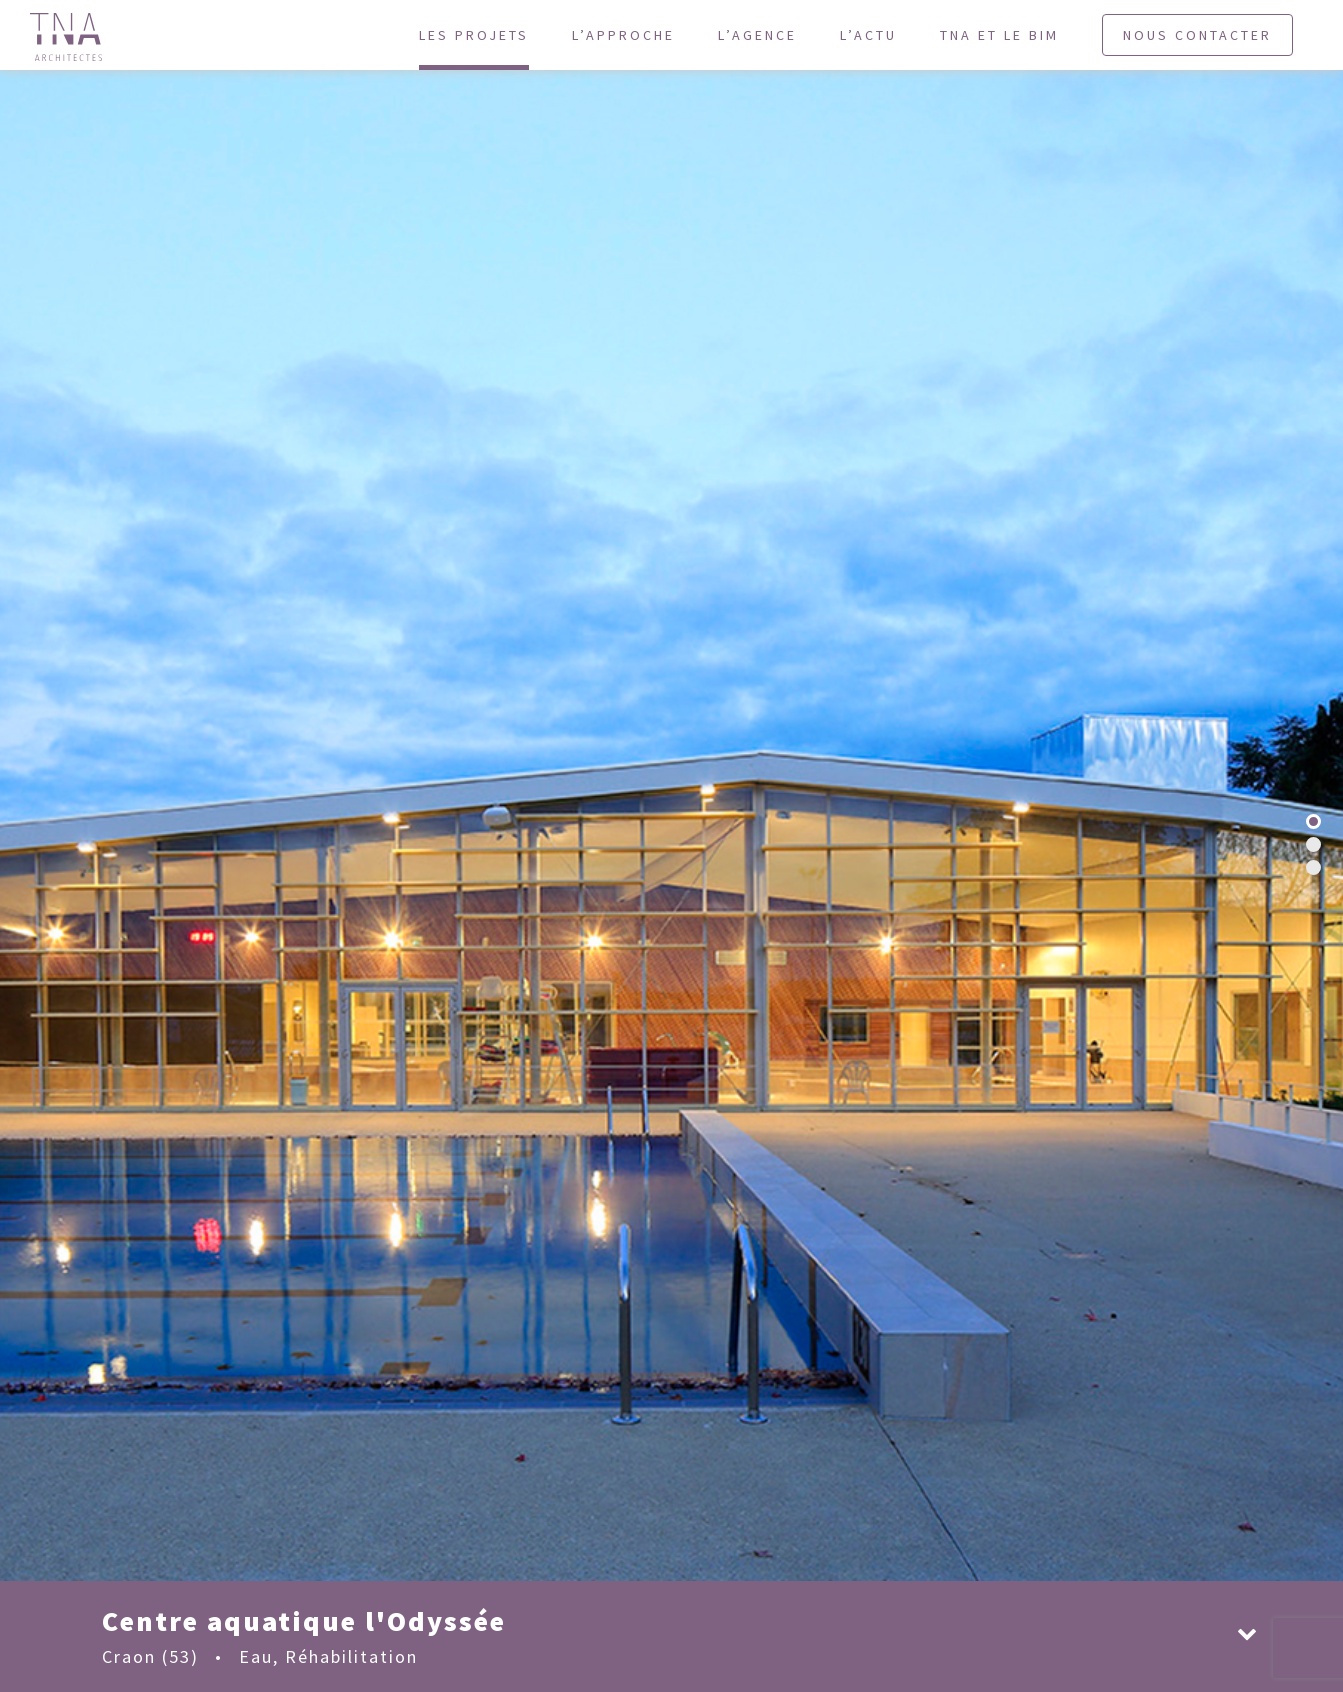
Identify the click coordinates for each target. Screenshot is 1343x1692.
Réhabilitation (351, 1656)
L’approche (623, 35)
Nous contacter (1197, 35)
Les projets (474, 35)
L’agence (757, 35)
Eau (256, 1656)
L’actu (868, 35)
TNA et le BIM (999, 35)
